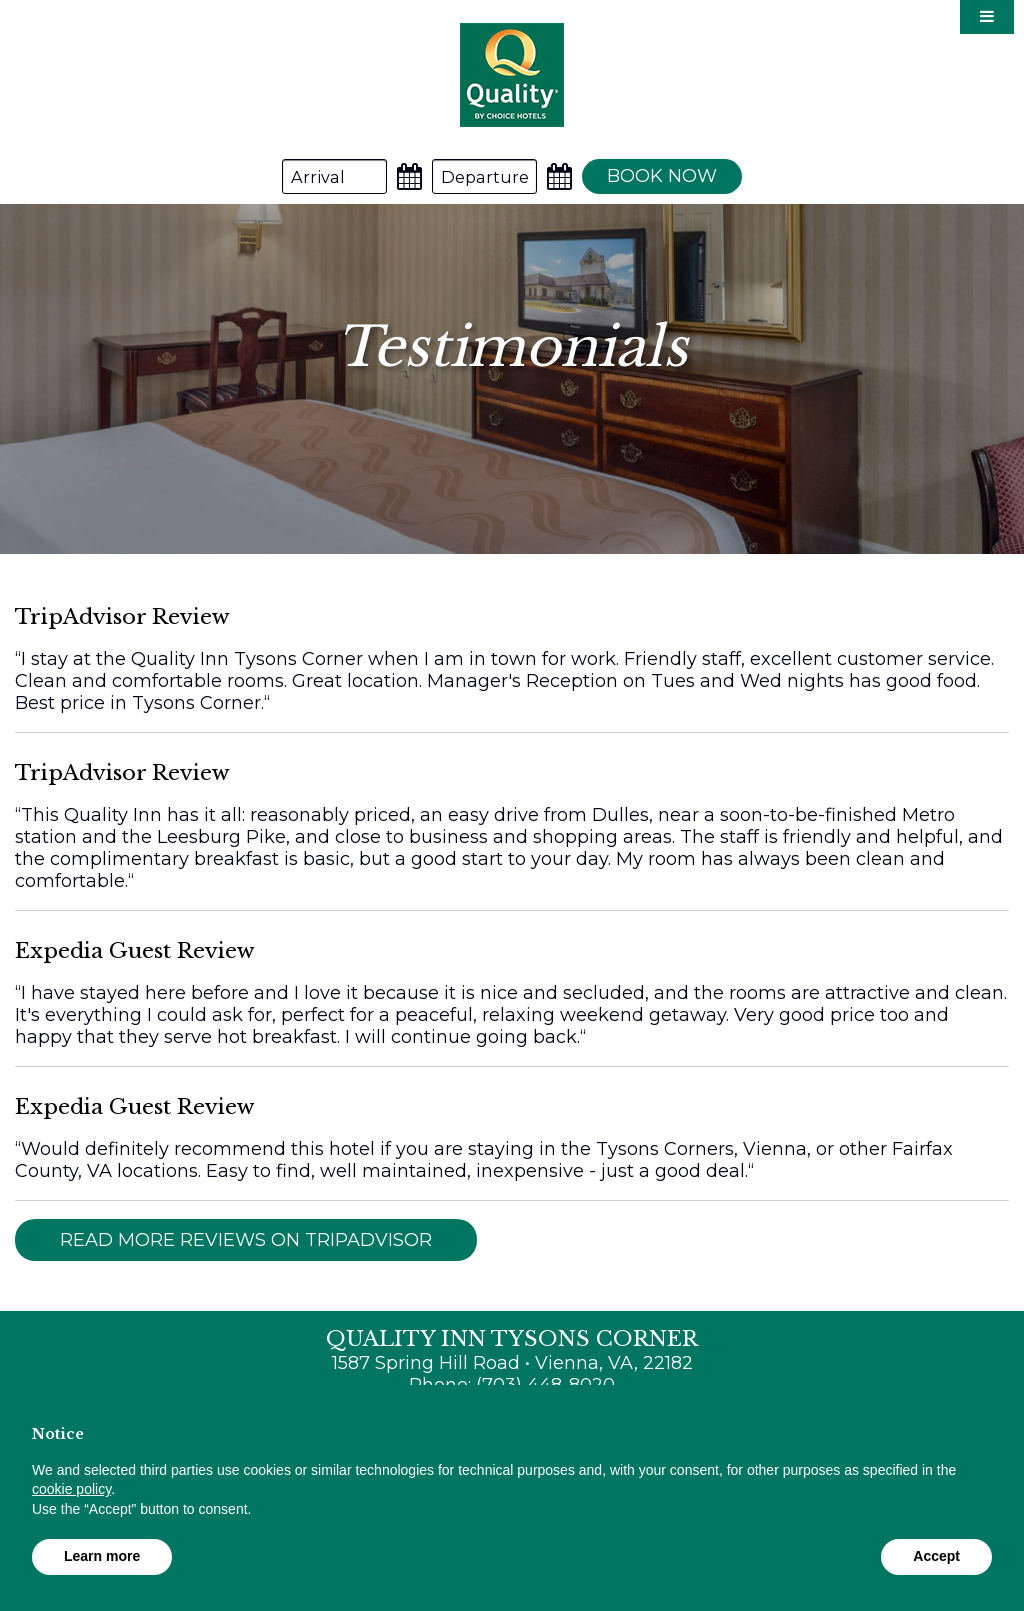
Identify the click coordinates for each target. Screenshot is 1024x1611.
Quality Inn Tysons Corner (512, 74)
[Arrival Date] (334, 176)
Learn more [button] (102, 1556)
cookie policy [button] (71, 1489)
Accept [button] (936, 1556)
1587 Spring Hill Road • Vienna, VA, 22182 (512, 1363)
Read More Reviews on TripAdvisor (246, 1240)
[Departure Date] (484, 176)
